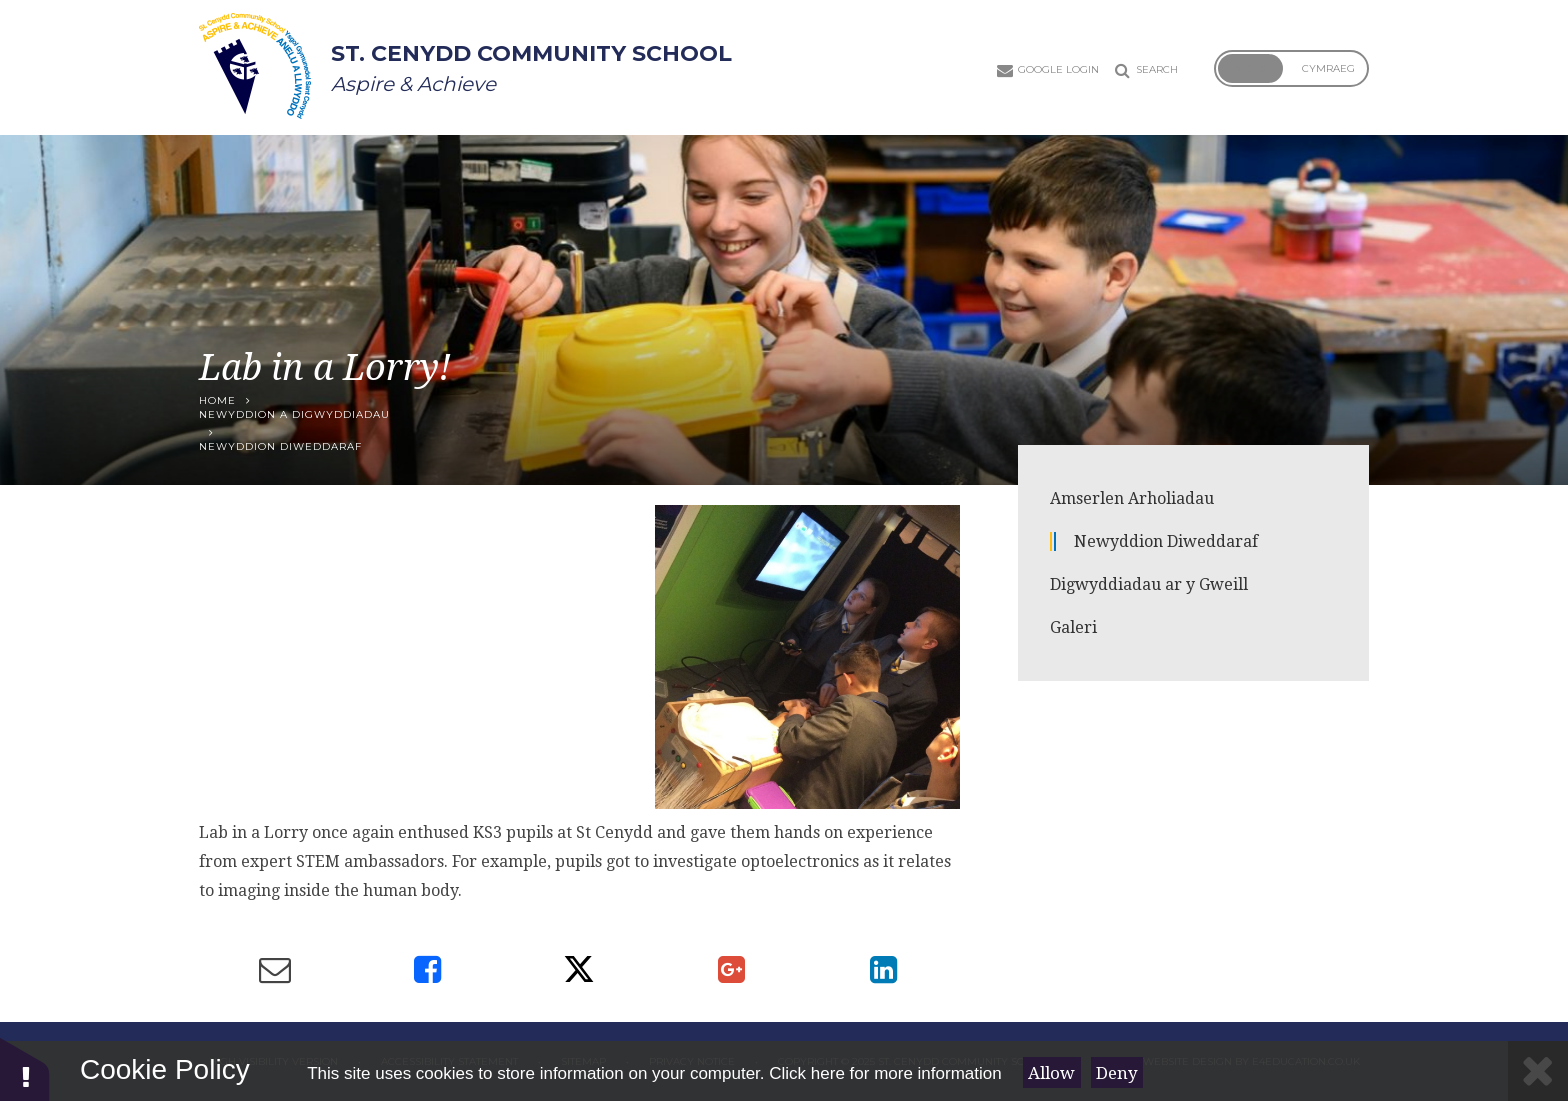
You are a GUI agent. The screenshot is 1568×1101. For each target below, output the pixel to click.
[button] (25, 1068)
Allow (1051, 1073)
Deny (1117, 1073)
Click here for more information (885, 1073)
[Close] (1538, 1071)
